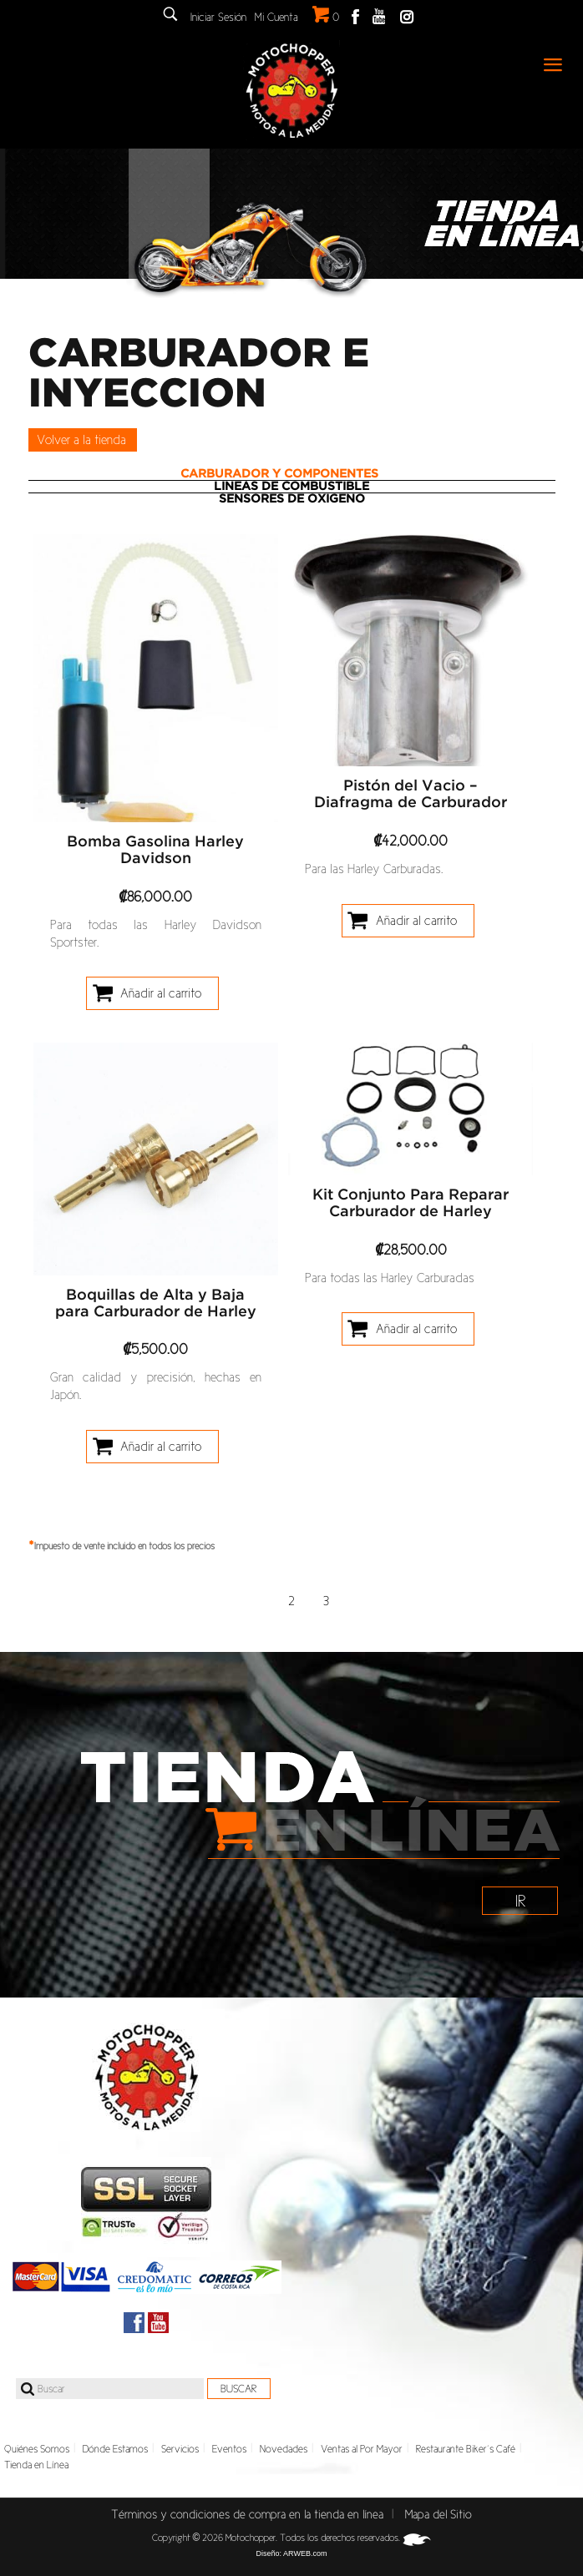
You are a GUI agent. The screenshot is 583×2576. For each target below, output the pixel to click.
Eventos (229, 2449)
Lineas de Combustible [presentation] (291, 487)
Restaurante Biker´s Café (465, 2449)
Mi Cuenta (276, 17)
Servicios (180, 2449)
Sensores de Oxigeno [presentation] (292, 499)
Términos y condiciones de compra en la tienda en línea (247, 2514)
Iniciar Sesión (218, 17)
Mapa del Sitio (438, 2514)
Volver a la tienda (81, 439)
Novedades (283, 2449)
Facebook (355, 16)
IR (520, 1901)
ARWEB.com (305, 2553)
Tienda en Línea (36, 2465)
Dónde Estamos (115, 2449)
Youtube (379, 16)
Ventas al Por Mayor (362, 2449)
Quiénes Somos (36, 2449)
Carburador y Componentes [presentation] (279, 474)
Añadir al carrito (160, 993)
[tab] (291, 474)
